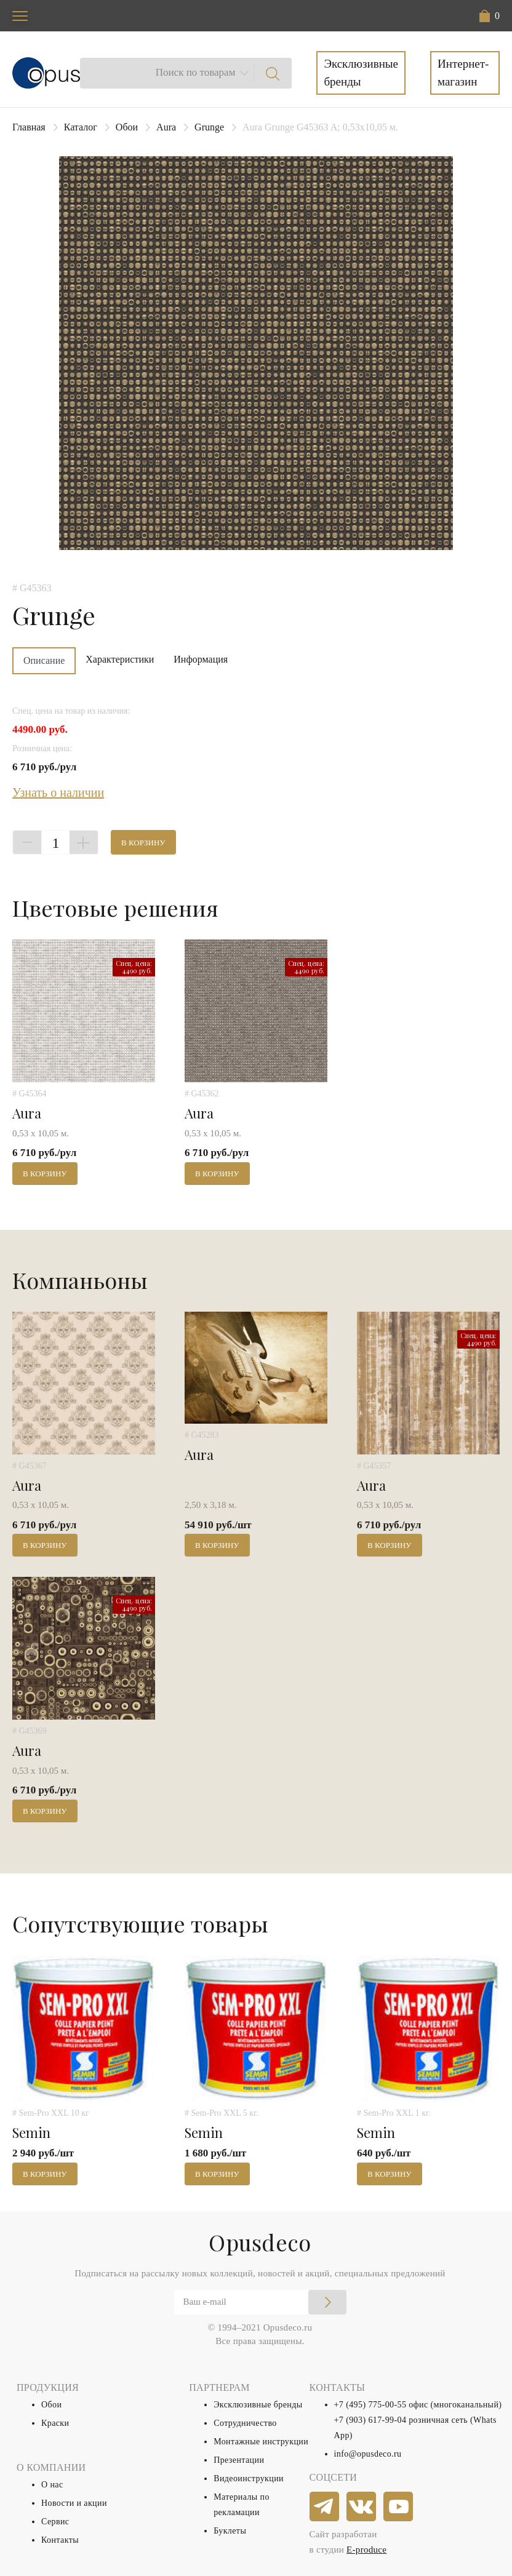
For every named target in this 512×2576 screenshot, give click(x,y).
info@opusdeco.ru (368, 2453)
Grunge (209, 127)
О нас (52, 2484)
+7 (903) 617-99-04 (370, 2420)
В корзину (143, 842)
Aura (166, 127)
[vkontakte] (361, 2507)
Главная (29, 127)
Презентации (239, 2460)
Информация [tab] (201, 659)
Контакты (60, 2540)
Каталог (80, 127)
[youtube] (398, 2507)
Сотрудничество (245, 2423)
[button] (489, 16)
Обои (127, 127)
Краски (55, 2423)
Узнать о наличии (58, 792)
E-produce (366, 2549)
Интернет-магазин (463, 72)
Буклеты (230, 2530)
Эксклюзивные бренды (361, 72)
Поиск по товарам (196, 72)
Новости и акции (74, 2503)
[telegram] (325, 2507)
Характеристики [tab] (120, 659)
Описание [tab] (44, 660)
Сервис (55, 2521)
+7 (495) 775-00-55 (370, 2404)
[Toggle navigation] (20, 15)
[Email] (260, 2302)
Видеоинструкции (249, 2478)
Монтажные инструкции (261, 2441)
